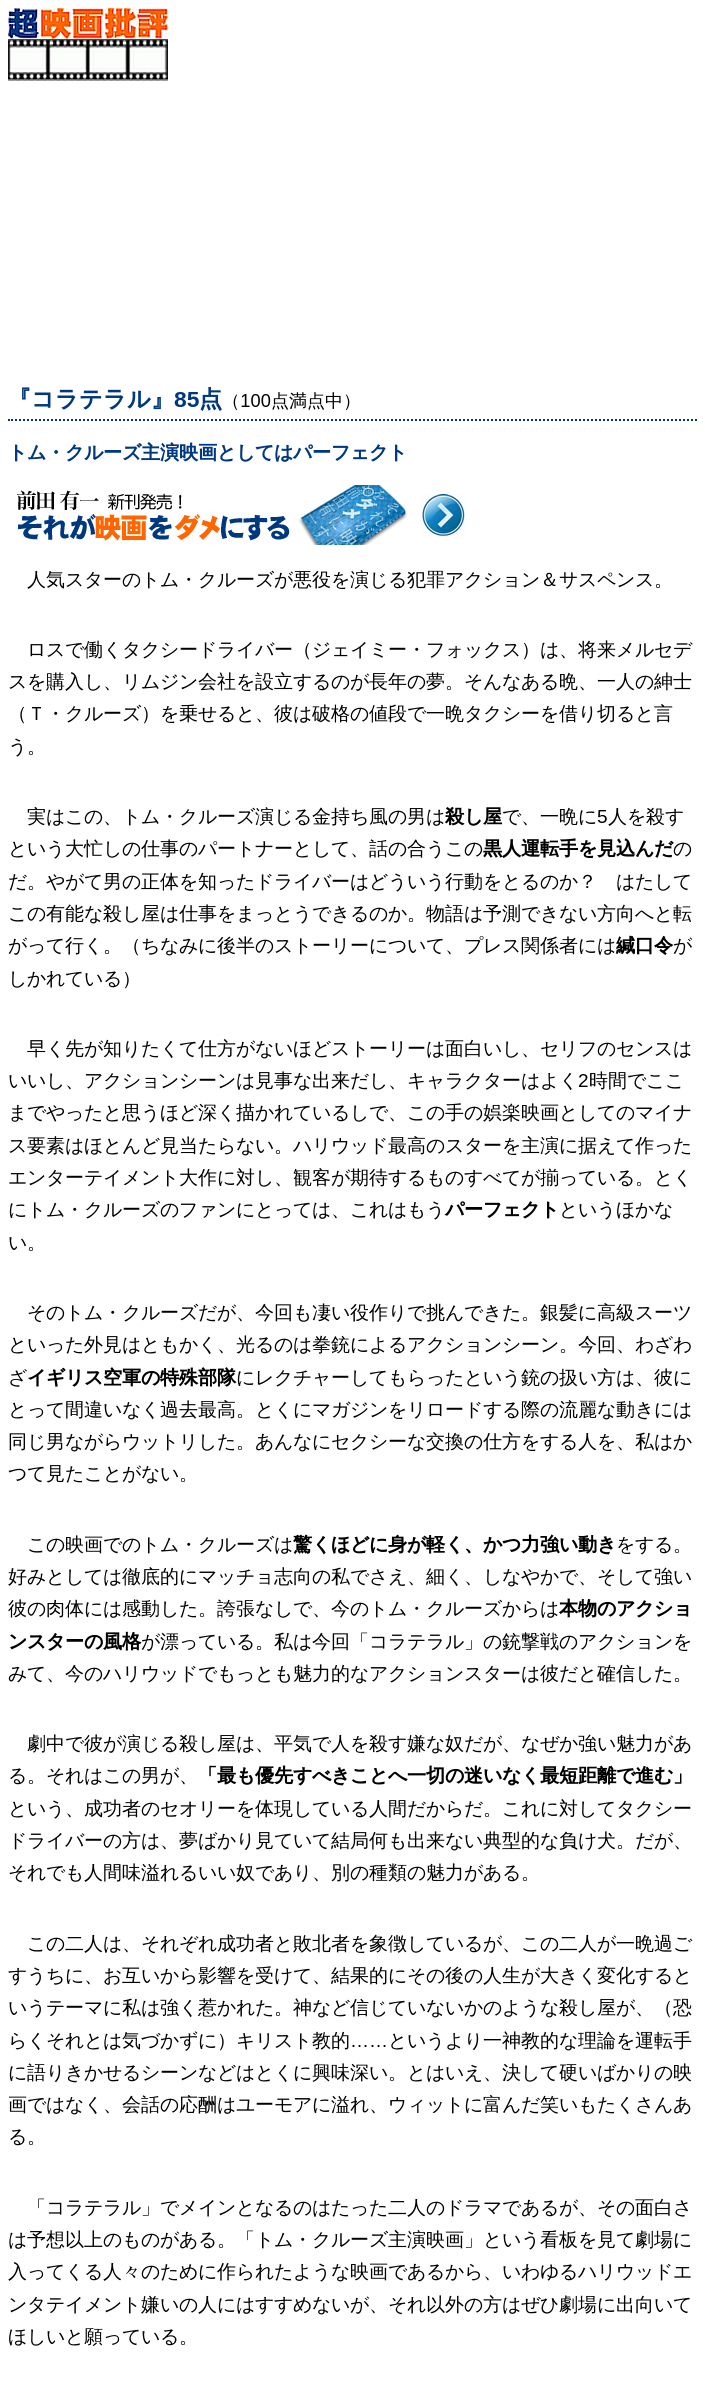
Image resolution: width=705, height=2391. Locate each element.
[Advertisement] (352, 221)
